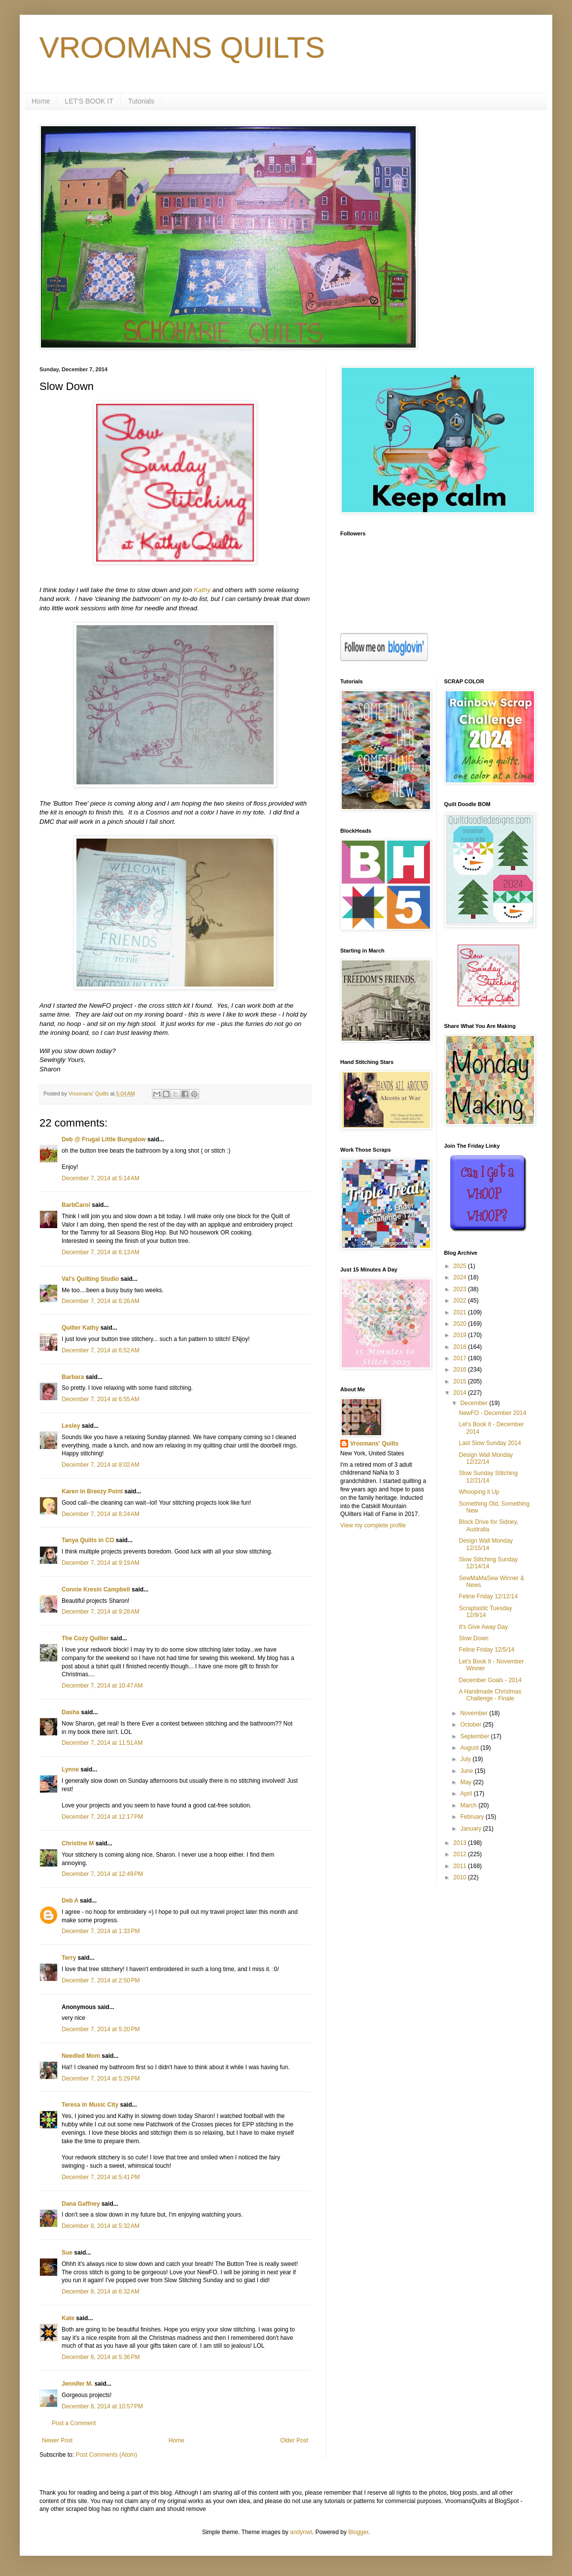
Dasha (70, 1712)
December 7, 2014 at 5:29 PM (101, 2078)
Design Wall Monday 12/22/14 (486, 1458)
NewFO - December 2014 (492, 1413)
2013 (460, 1842)
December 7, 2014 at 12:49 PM (102, 1873)
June (467, 1770)
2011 (460, 1866)
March (469, 1805)
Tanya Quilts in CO (88, 1540)
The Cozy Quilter (85, 1638)
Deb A (70, 1900)
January (471, 1828)
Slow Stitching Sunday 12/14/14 (488, 1563)
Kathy (202, 590)
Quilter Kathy (80, 1327)
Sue (67, 2252)
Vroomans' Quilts (374, 1443)
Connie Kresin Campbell (96, 1589)
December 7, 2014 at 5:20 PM (101, 2029)
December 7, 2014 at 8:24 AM (101, 1514)
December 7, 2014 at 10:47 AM (102, 1685)
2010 (460, 1877)
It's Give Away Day (483, 1626)
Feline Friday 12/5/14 (486, 1649)
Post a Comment (74, 2423)
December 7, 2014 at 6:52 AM (101, 1350)
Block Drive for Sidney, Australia (488, 1525)
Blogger (358, 2532)
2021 (460, 1312)
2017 (460, 1358)
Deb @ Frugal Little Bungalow (103, 1139)
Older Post (294, 2440)
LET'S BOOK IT (89, 101)
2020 (460, 1323)
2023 (460, 1289)
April (466, 1793)
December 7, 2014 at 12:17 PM (102, 1816)
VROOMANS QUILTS (182, 47)
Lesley (71, 1425)
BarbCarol (76, 1204)
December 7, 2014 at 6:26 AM (101, 1301)
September (475, 1736)
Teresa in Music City (90, 2104)
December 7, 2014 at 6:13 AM (101, 1252)
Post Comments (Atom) (106, 2454)
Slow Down (473, 1638)
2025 (460, 1266)
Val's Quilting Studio (90, 1278)
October (471, 1724)
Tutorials (141, 101)
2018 (460, 1346)
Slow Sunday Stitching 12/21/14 (488, 1476)
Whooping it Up (479, 1491)
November (474, 1713)
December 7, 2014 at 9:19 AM (101, 1562)
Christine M (78, 1843)
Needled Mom (81, 2055)
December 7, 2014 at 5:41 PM (101, 2177)
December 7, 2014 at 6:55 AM (101, 1399)
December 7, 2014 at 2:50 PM (101, 1980)
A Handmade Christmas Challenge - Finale (490, 1695)
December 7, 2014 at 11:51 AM (102, 1742)
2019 (460, 1335)
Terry (69, 1957)
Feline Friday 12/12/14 (488, 1596)
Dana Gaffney (81, 2203)
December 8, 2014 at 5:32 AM (101, 2226)
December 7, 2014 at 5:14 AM (101, 1178)
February (472, 1816)
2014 (460, 1392)
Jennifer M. (77, 2383)
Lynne (70, 1769)
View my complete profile (373, 1525)
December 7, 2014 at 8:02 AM (101, 1464)
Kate (68, 2318)
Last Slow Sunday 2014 (490, 1443)
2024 (460, 1277)
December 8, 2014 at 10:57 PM (102, 2406)
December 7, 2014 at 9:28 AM (101, 1611)
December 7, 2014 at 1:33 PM (101, 1931)
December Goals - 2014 (490, 1680)
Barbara (73, 1377)
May (466, 1782)
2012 (460, 1854)
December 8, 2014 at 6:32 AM (101, 2291)
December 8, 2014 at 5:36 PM (101, 2357)
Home (41, 101)
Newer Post (57, 2440)
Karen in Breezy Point (92, 1491)
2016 (460, 1369)
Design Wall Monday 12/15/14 (486, 1544)
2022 (460, 1300)
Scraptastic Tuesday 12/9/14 (485, 1612)
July (466, 1759)
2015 (460, 1381)
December (474, 1403)
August (470, 1747)
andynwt (301, 2532)
